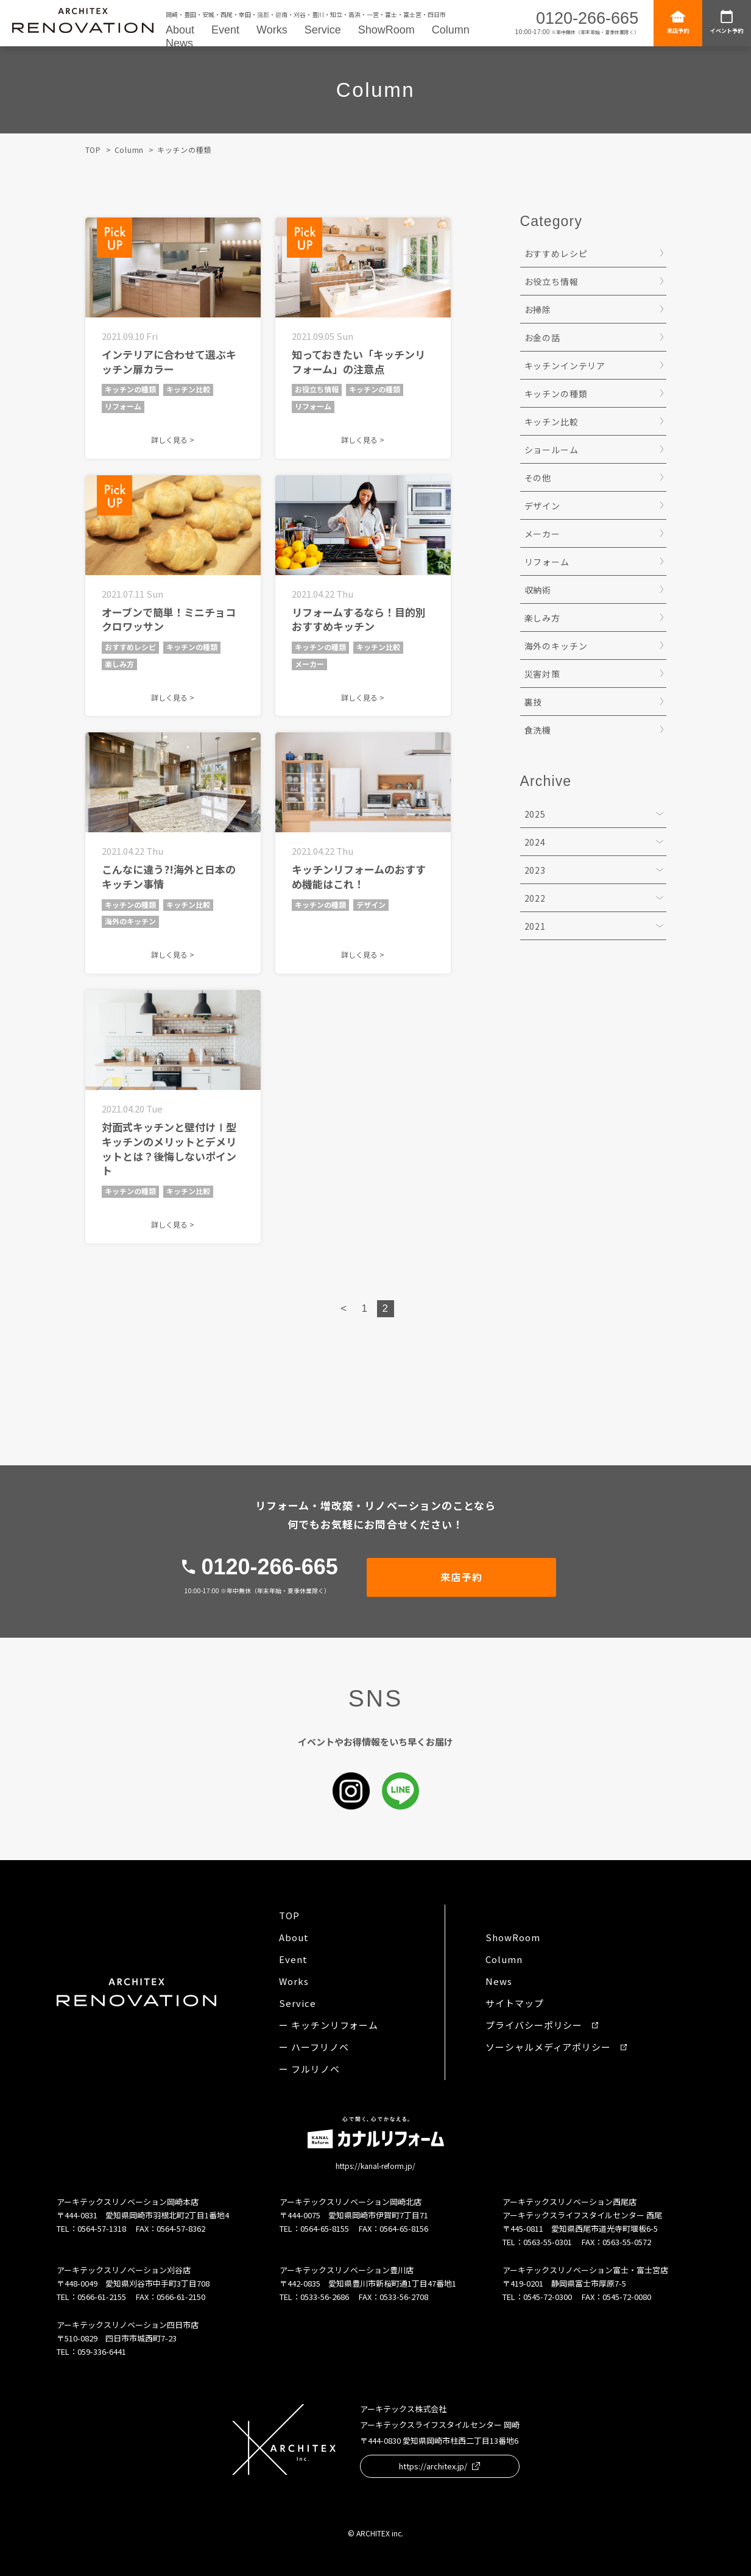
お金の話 (542, 337)
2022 (535, 898)
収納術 (538, 590)
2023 (535, 870)
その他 (538, 478)
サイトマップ (514, 2003)
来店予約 (678, 22)
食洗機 (538, 730)
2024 (535, 842)
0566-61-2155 (101, 2296)
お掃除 (538, 309)
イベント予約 (726, 22)
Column (451, 30)
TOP (93, 149)
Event (225, 30)
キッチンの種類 (556, 393)
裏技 (533, 702)
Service (323, 30)
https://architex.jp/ (439, 2466)
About (180, 30)
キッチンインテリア (565, 365)
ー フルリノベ (309, 2068)
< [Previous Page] (343, 1308)
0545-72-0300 (547, 2296)
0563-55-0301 (547, 2242)
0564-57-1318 (101, 2228)
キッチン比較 (551, 422)
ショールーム (551, 450)
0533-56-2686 (324, 2296)
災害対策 (542, 674)
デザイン (542, 506)
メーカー (542, 534)
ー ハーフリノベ (313, 2046)
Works (271, 30)
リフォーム (546, 562)
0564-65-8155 (324, 2228)
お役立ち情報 (551, 281)
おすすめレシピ (556, 253)
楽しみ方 (542, 618)
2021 (535, 926)
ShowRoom (386, 30)
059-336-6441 (101, 2351)
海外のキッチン (556, 646)
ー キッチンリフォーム (328, 2025)
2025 (535, 814)
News (179, 43)
